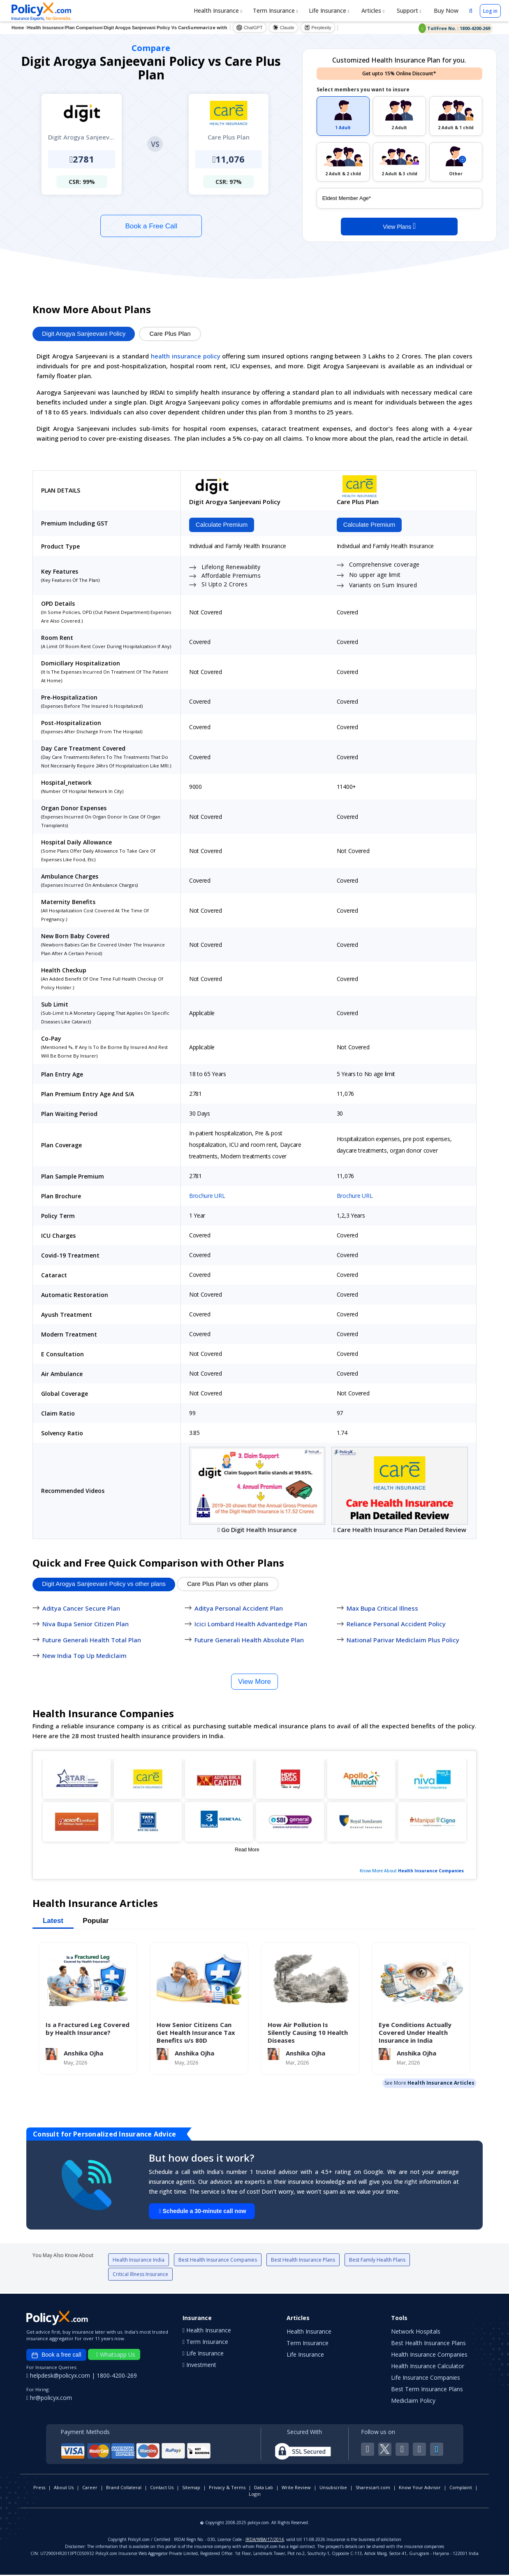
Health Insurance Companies (431, 1871)
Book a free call (56, 2356)
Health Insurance (218, 10)
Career (89, 2488)
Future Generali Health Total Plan (91, 1641)
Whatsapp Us (115, 2356)
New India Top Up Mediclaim (84, 1657)
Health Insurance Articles (440, 2084)
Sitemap (191, 2488)
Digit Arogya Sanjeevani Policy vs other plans (104, 1584)
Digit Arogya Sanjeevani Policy (83, 333)
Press (39, 2488)
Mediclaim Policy (413, 2402)
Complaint (460, 2488)
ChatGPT (249, 27)
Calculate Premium (220, 525)
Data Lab (263, 2488)
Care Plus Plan (169, 333)
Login (255, 2495)
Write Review (296, 2488)
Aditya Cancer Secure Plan (81, 1609)
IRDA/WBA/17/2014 (264, 2540)
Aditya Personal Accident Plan (238, 1609)
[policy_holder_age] (399, 198)
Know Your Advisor (420, 2488)
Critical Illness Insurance (140, 2275)
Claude (283, 27)
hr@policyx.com (49, 2399)
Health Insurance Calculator (427, 2367)
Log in (490, 10)
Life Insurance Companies (425, 2379)
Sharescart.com (373, 2488)
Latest (53, 1921)
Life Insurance (329, 10)
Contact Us (162, 2488)
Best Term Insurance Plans (427, 2390)
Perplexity (317, 27)
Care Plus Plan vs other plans (227, 1584)
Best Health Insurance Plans (303, 2260)
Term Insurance (275, 10)
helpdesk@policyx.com (59, 2377)
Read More (247, 1850)
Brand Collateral (123, 2488)
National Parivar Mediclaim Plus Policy (403, 1641)
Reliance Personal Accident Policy (396, 1625)
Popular (96, 1921)
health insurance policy (185, 356)
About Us (64, 2488)
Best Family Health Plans (377, 2260)
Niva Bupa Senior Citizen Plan (85, 1625)
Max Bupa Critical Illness (382, 1609)
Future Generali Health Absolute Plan (249, 1641)
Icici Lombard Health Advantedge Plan (250, 1625)
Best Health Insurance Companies (217, 2260)
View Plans (399, 226)
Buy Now (445, 10)
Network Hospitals (415, 2333)
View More (254, 1682)
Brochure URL (207, 1197)
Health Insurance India (138, 2260)
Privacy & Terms (227, 2488)
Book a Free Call (151, 226)
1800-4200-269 (117, 2377)
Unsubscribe (333, 2488)
